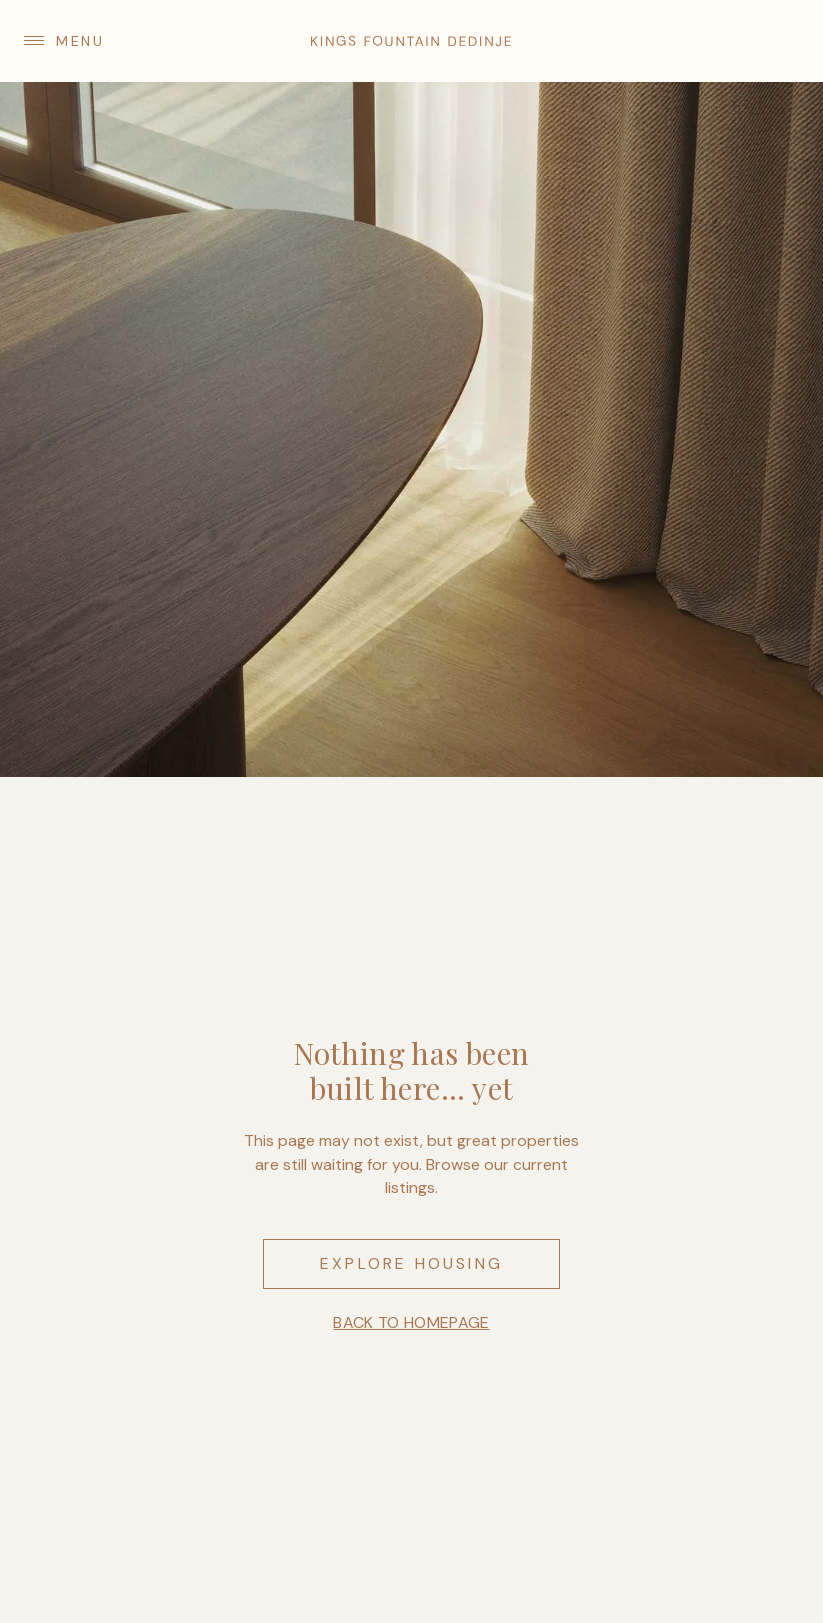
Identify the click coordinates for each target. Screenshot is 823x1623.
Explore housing (411, 1263)
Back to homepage (411, 1323)
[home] (411, 41)
